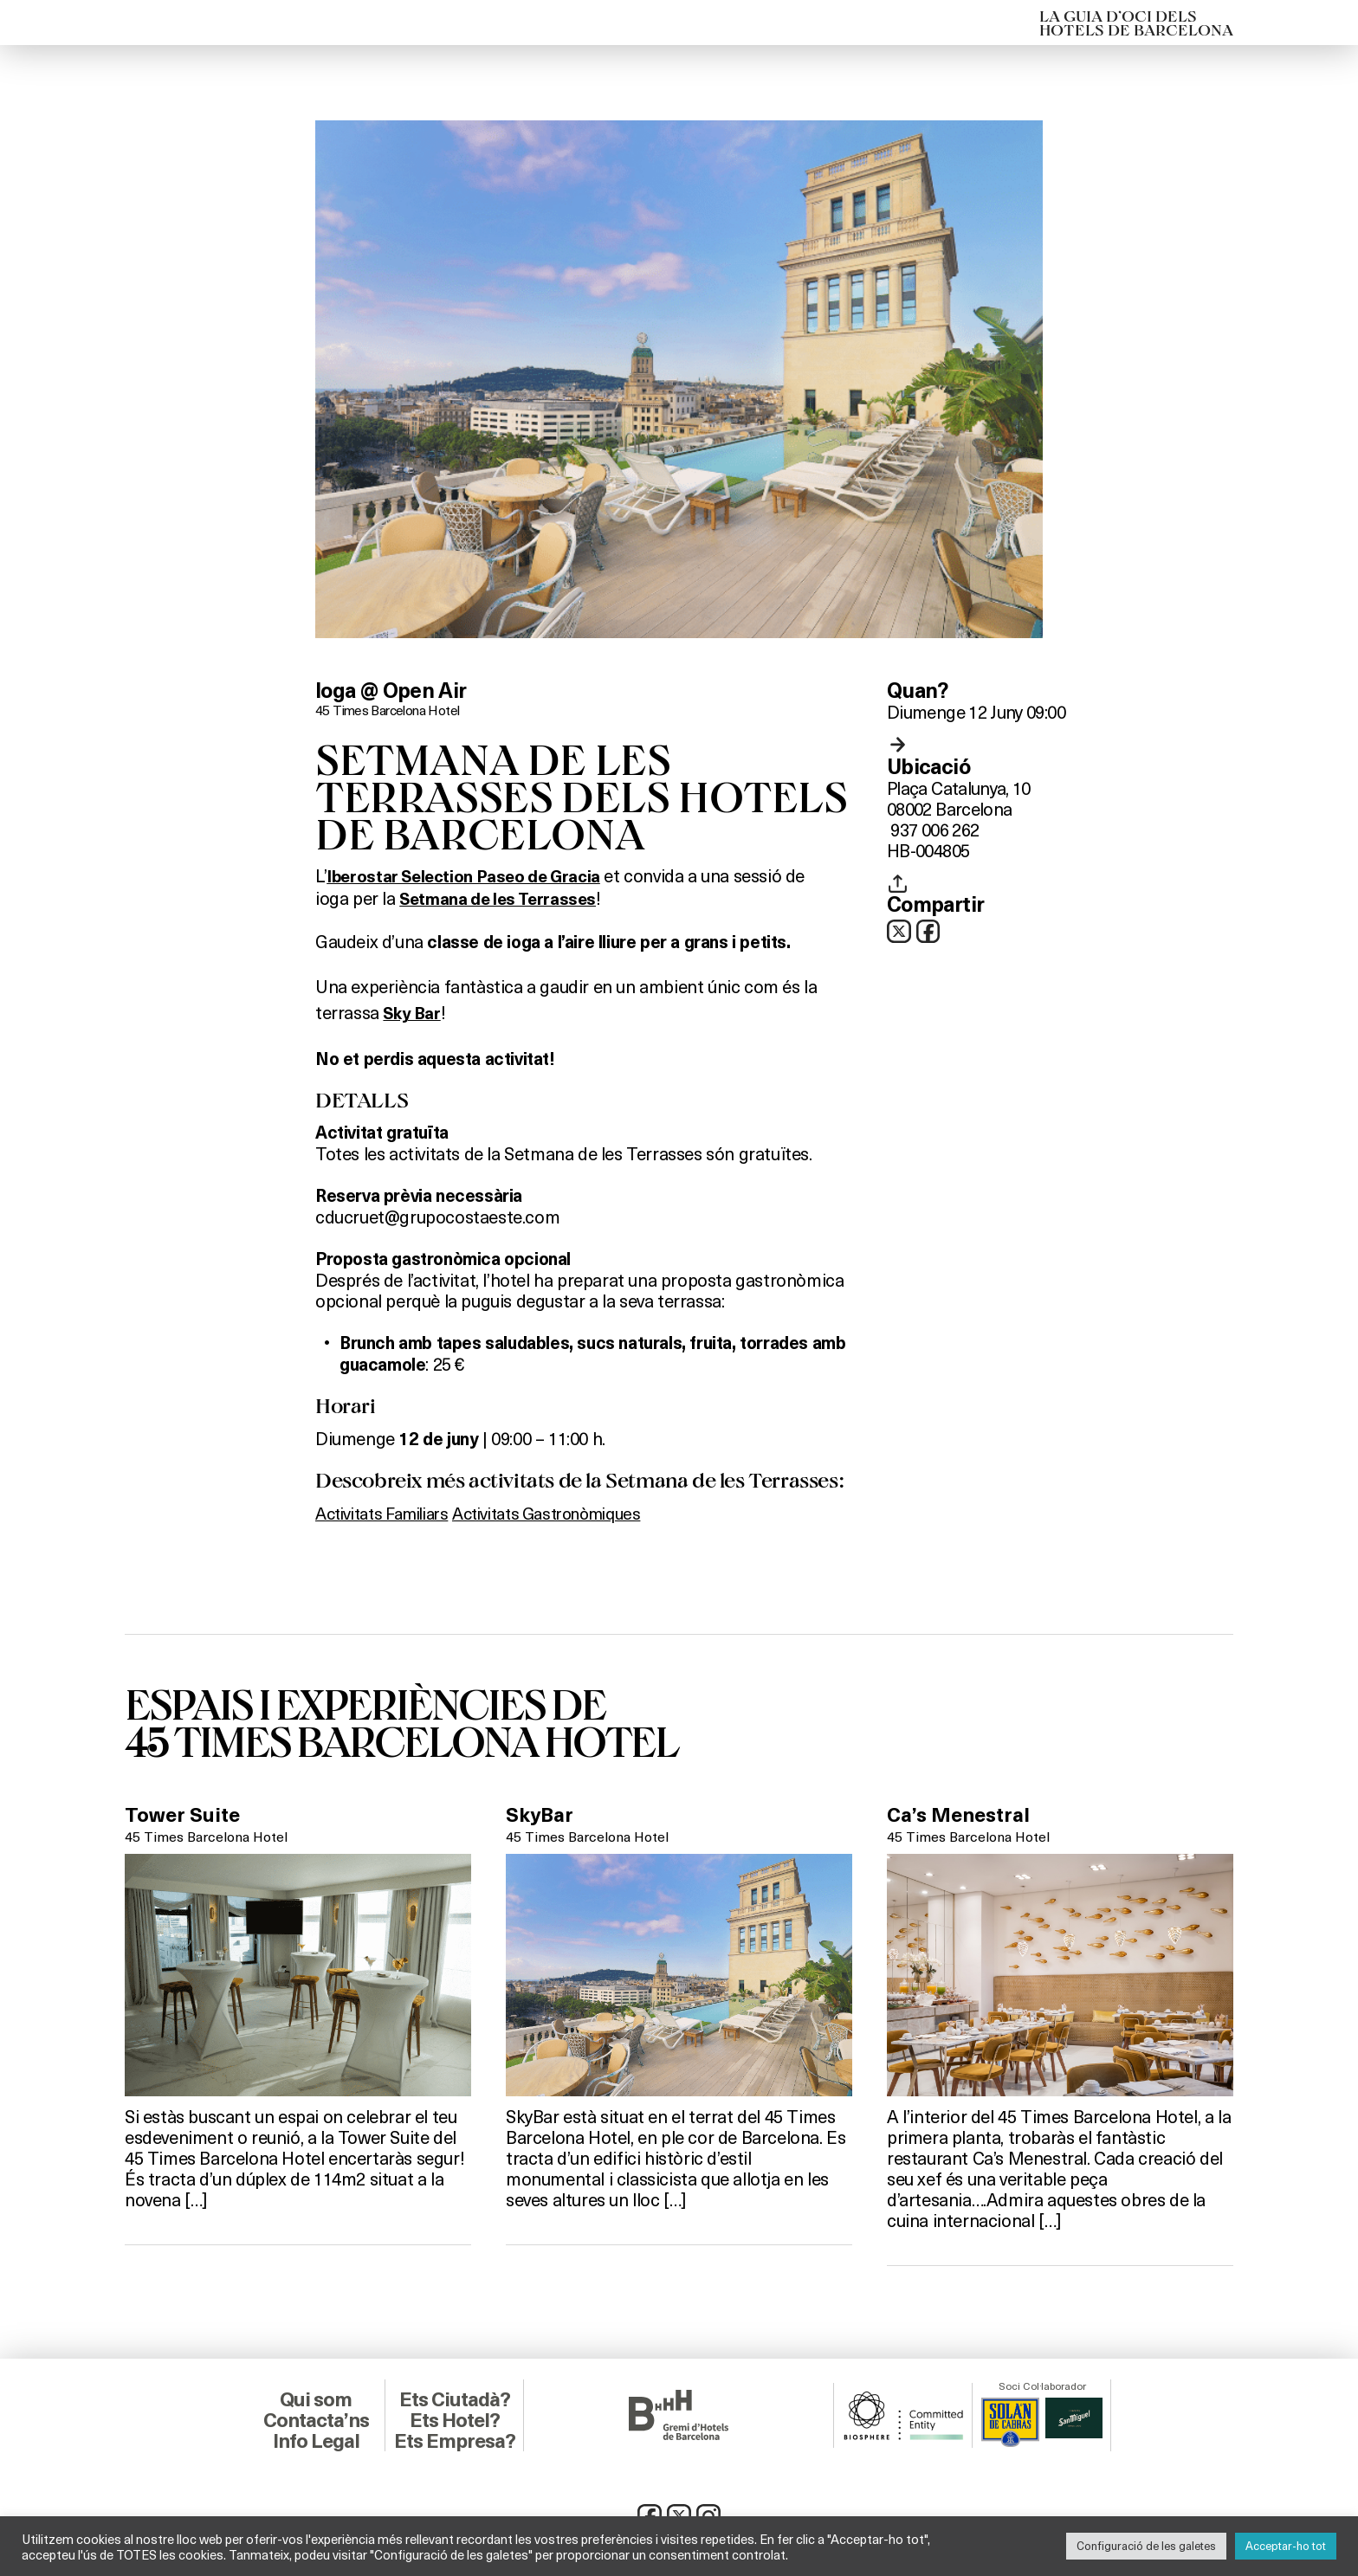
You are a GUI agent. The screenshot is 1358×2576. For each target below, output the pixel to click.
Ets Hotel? (454, 2418)
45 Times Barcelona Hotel (390, 709)
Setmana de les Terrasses (501, 898)
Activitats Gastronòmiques (571, 1509)
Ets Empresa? (454, 2438)
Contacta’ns (316, 2418)
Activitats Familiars (389, 1509)
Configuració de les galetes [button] (1146, 2545)
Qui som (315, 2397)
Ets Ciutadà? (454, 2397)
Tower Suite (184, 1812)
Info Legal (315, 2438)
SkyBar (540, 1812)
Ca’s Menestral (961, 1812)
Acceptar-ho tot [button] (1285, 2545)
